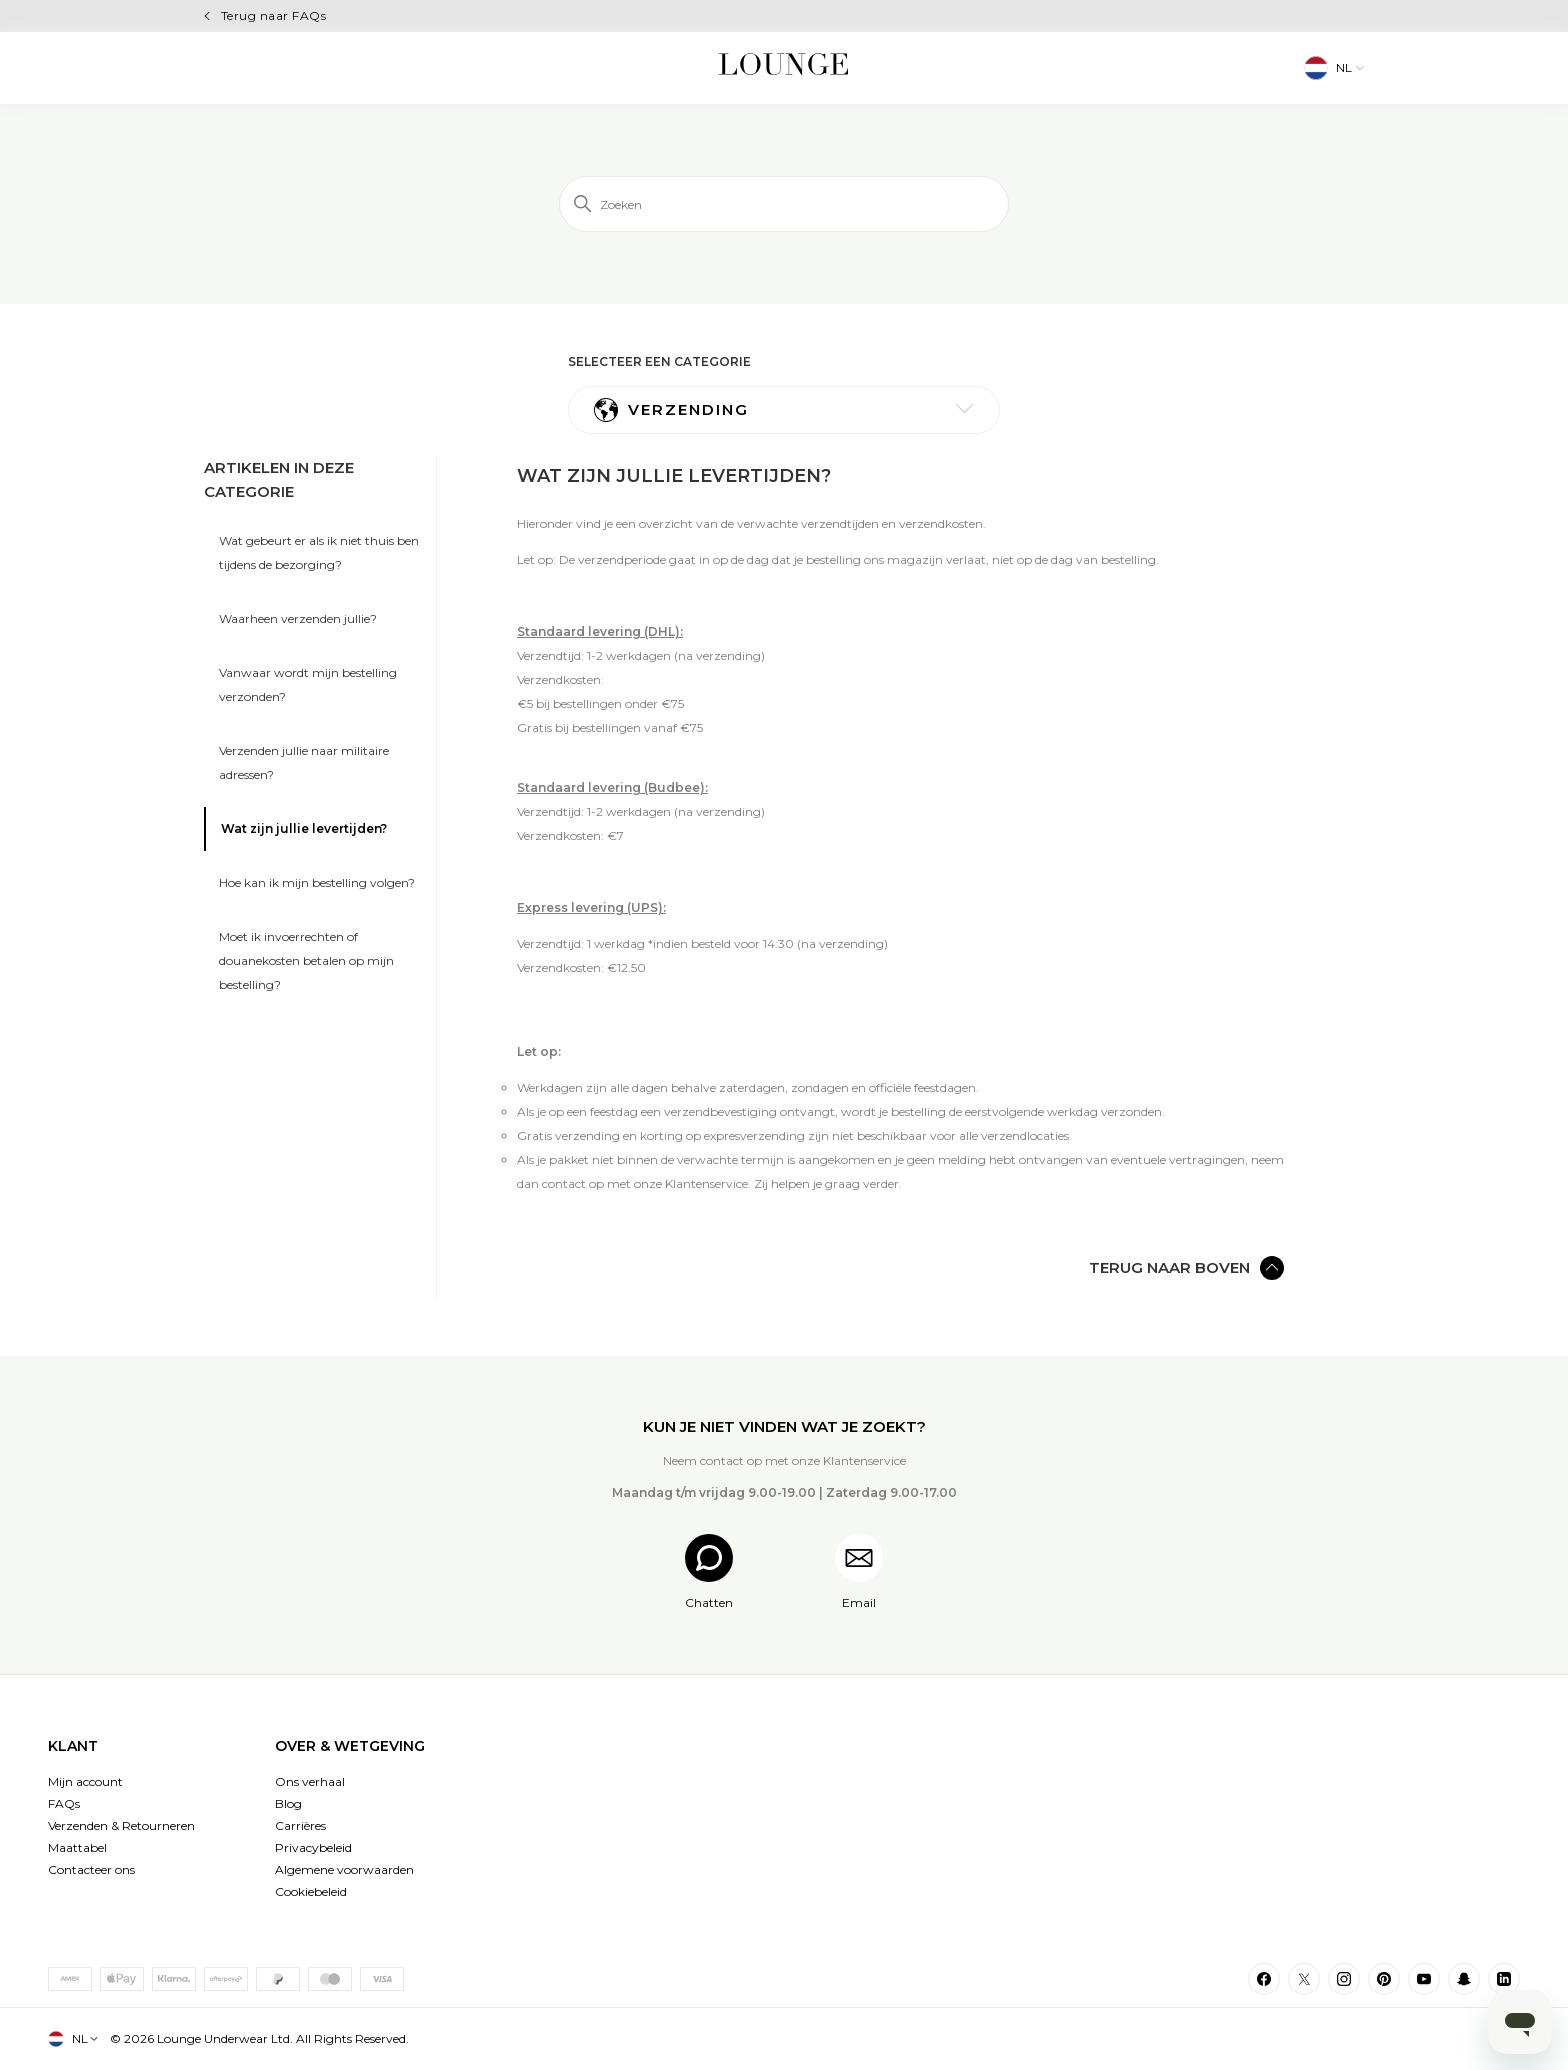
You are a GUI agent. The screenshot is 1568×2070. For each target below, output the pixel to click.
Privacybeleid (313, 1847)
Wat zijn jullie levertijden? (304, 828)
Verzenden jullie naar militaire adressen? (304, 762)
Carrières (300, 1825)
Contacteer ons (91, 1869)
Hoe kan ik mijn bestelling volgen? (317, 882)
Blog (288, 1803)
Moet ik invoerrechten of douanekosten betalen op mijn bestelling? (306, 960)
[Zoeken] (784, 204)
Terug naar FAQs (273, 15)
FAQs (64, 1803)
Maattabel (77, 1847)
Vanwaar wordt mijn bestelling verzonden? (308, 684)
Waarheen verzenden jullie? (298, 618)
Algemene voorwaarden (344, 1869)
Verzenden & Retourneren (121, 1825)
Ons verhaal (310, 1781)
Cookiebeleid (311, 1891)
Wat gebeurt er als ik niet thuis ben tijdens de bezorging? (319, 552)
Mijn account (85, 1781)
